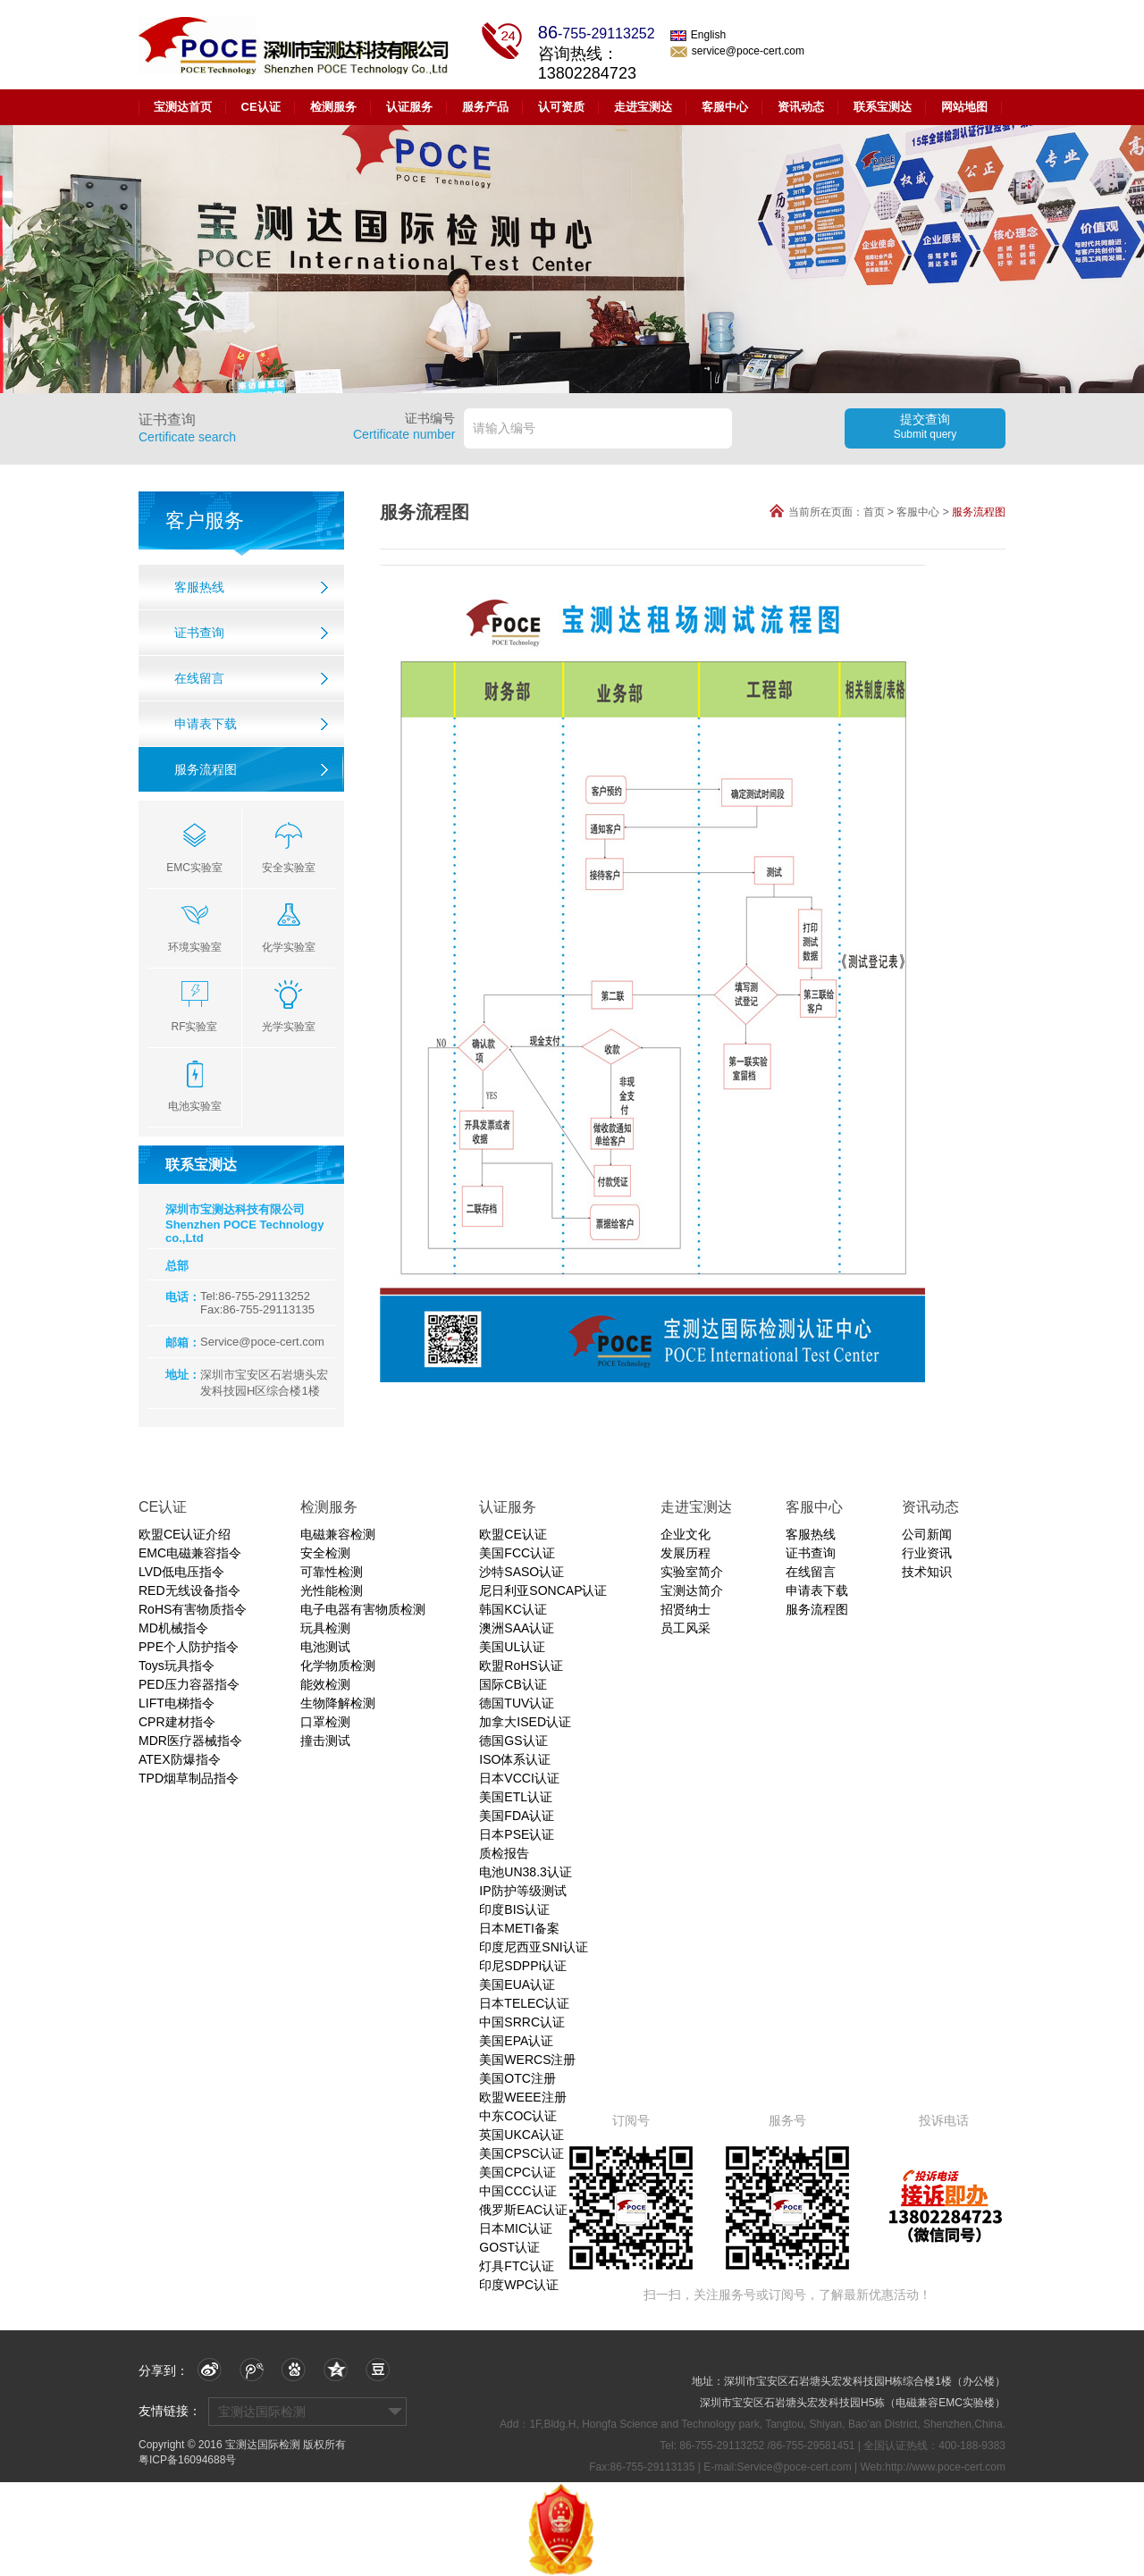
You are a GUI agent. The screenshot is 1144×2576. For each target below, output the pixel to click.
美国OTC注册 (517, 2078)
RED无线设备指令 (189, 1590)
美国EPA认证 (516, 2041)
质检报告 (504, 1853)
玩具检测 (325, 1628)
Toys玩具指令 (176, 1665)
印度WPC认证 (519, 2285)
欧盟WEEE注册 (522, 2097)
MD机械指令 (173, 1628)
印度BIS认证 (514, 1909)
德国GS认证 (513, 1740)
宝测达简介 (691, 1590)
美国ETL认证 (515, 1797)
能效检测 (325, 1684)
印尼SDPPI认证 (523, 1966)
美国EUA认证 (517, 1984)
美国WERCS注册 (527, 2059)
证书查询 (199, 632)
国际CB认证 (512, 1684)
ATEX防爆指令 (180, 1759)
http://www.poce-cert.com (945, 2467)
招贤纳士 (685, 1609)
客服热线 (199, 587)
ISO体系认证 (515, 1759)
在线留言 (199, 678)
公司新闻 (927, 1534)
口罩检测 (325, 1722)
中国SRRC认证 (522, 2022)
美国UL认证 (512, 1647)
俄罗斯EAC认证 (523, 2210)
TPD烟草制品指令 (189, 1778)
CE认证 (261, 106)
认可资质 (561, 106)
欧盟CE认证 (512, 1534)
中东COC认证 (518, 2116)
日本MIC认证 (515, 2228)
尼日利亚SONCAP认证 (543, 1590)
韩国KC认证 (512, 1609)
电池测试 (325, 1647)
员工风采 (685, 1628)
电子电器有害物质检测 (362, 1609)
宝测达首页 (183, 106)
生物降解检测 (337, 1703)
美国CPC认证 (517, 2172)
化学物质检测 (337, 1665)
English (698, 35)
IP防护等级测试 (522, 1891)
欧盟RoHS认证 (520, 1665)
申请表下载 (205, 724)
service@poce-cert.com (737, 51)
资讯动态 (801, 106)
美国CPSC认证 (521, 2153)
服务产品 (485, 106)
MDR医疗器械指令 (190, 1740)
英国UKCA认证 (521, 2134)
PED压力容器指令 (189, 1684)
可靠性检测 (331, 1572)
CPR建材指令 (177, 1722)
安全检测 (325, 1553)
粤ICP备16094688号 (187, 2460)
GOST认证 (509, 2247)
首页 (874, 512)
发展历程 (685, 1553)
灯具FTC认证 (516, 2266)
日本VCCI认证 (519, 1778)
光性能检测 (331, 1590)
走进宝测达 (643, 106)
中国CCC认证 (517, 2191)
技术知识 (927, 1572)
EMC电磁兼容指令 (190, 1553)
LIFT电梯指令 (176, 1703)
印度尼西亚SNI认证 (533, 1947)
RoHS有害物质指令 (193, 1609)
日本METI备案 (519, 1928)
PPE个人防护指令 (189, 1647)
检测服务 (333, 106)
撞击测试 (325, 1740)
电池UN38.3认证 (525, 1872)
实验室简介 (691, 1572)
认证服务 (409, 106)
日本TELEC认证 (524, 2003)
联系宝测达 (883, 106)
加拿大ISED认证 (525, 1722)
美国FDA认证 (516, 1815)
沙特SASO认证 (521, 1572)
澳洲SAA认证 (516, 1628)
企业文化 (685, 1534)
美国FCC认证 (517, 1553)
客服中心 (725, 106)
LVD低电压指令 (181, 1572)
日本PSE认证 (516, 1834)
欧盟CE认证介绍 (185, 1534)
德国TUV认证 (516, 1703)
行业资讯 (927, 1553)
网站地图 (964, 106)
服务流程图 (205, 769)
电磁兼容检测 (337, 1534)
